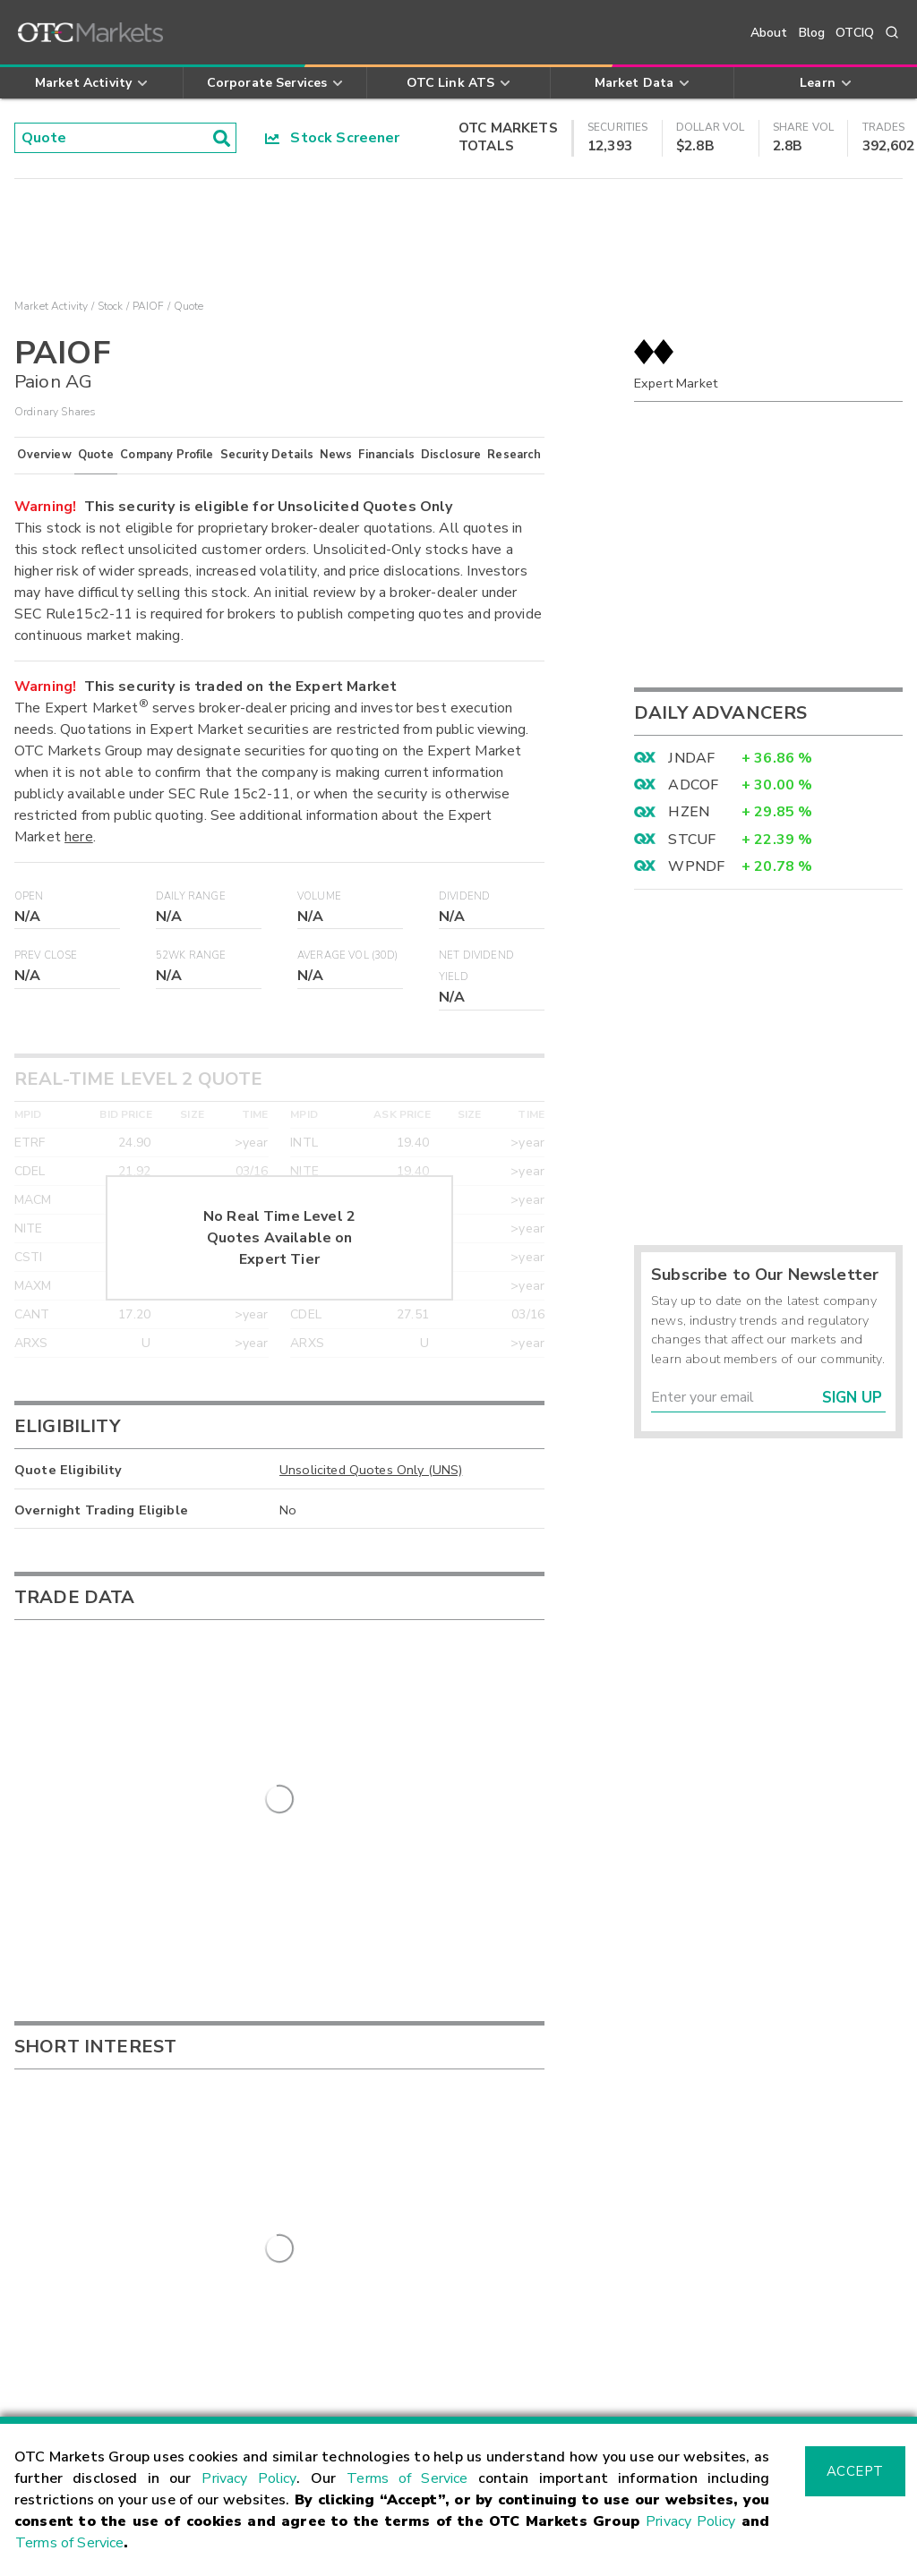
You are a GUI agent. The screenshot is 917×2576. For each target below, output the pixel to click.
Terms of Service (407, 2478)
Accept (855, 2471)
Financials (386, 455)
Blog (812, 32)
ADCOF (693, 785)
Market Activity (51, 306)
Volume (319, 896)
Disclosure (451, 455)
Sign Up (852, 1397)
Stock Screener (332, 138)
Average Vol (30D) (348, 955)
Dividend (464, 896)
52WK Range (191, 955)
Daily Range (191, 896)
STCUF (692, 839)
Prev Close (46, 955)
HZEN (688, 812)
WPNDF (696, 866)
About (769, 32)
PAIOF (149, 306)
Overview (44, 455)
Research (514, 455)
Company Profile (166, 455)
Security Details (266, 455)
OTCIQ (855, 32)
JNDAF (691, 758)
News (336, 455)
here (78, 837)
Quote (96, 455)
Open (29, 896)
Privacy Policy (248, 2478)
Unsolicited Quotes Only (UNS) (370, 1470)
